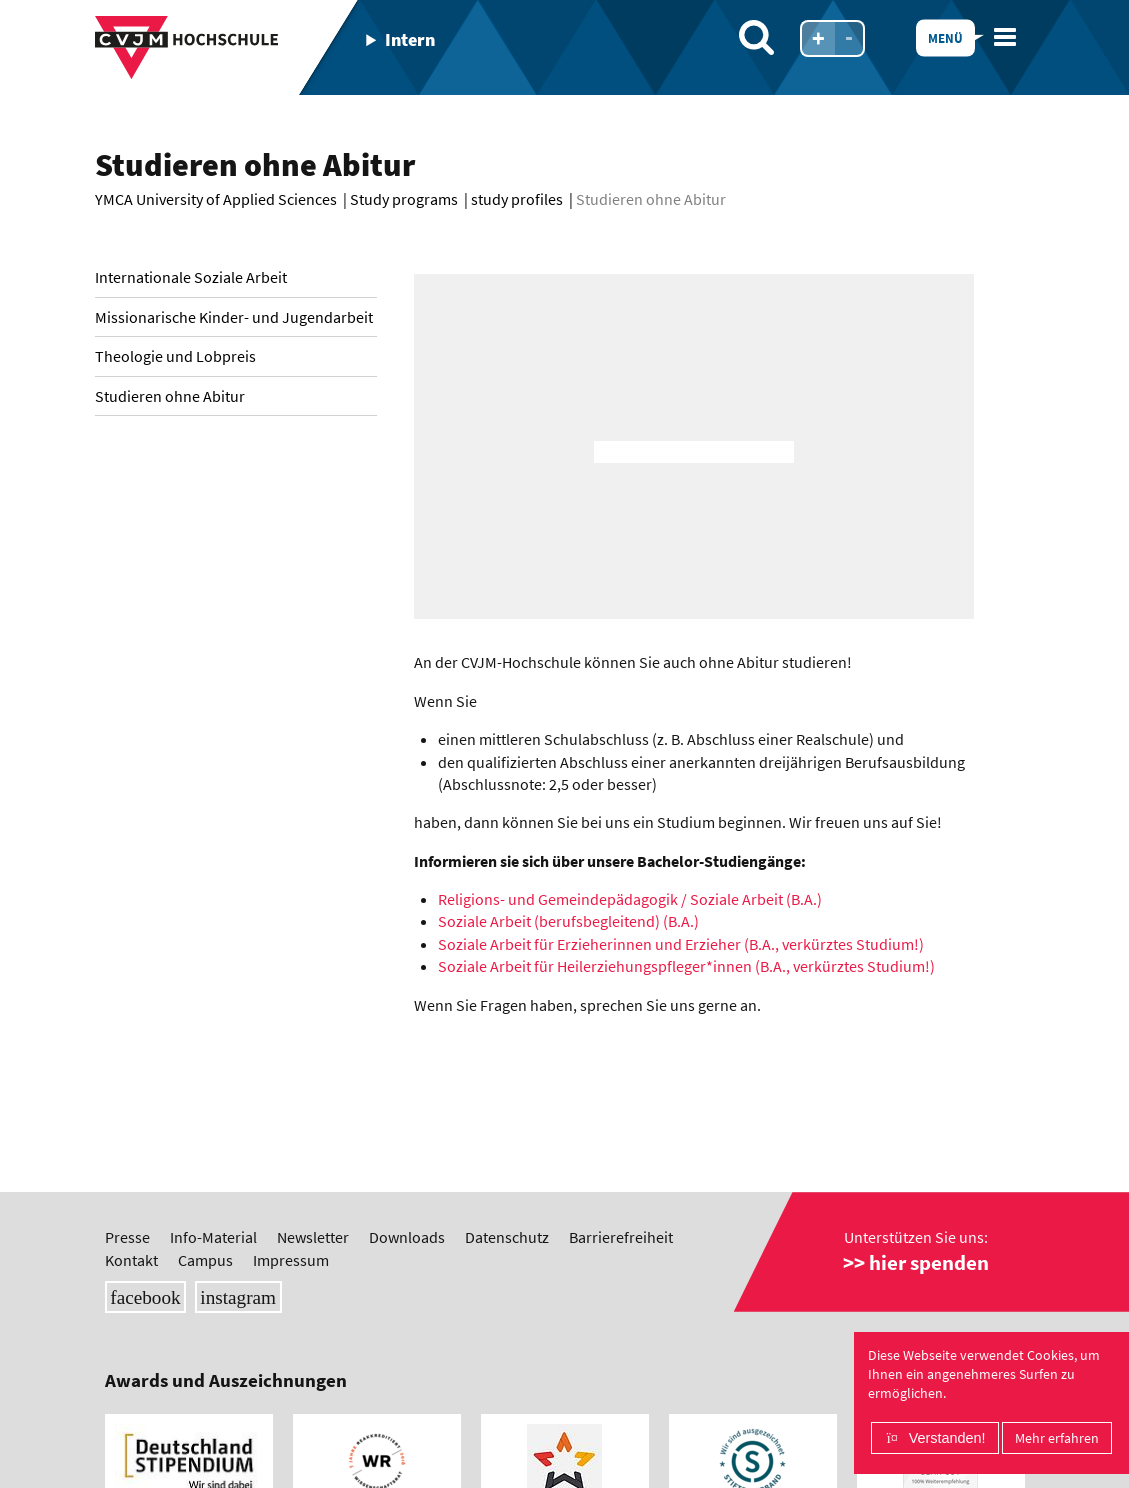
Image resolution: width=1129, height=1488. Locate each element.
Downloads (407, 1237)
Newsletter (313, 1237)
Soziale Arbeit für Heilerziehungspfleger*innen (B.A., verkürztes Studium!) (686, 966)
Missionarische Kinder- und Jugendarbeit (234, 317)
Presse (127, 1237)
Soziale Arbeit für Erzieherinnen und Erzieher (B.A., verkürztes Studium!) (681, 944)
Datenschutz (507, 1237)
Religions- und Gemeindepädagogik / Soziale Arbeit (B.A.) (630, 899)
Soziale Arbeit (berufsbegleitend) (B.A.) (568, 921)
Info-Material (213, 1237)
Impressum (291, 1260)
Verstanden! (947, 1438)
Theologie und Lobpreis (175, 356)
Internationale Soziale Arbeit (191, 277)
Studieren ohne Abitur (170, 396)
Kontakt (131, 1260)
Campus (205, 1260)
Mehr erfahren (1057, 1438)
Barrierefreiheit (621, 1237)
